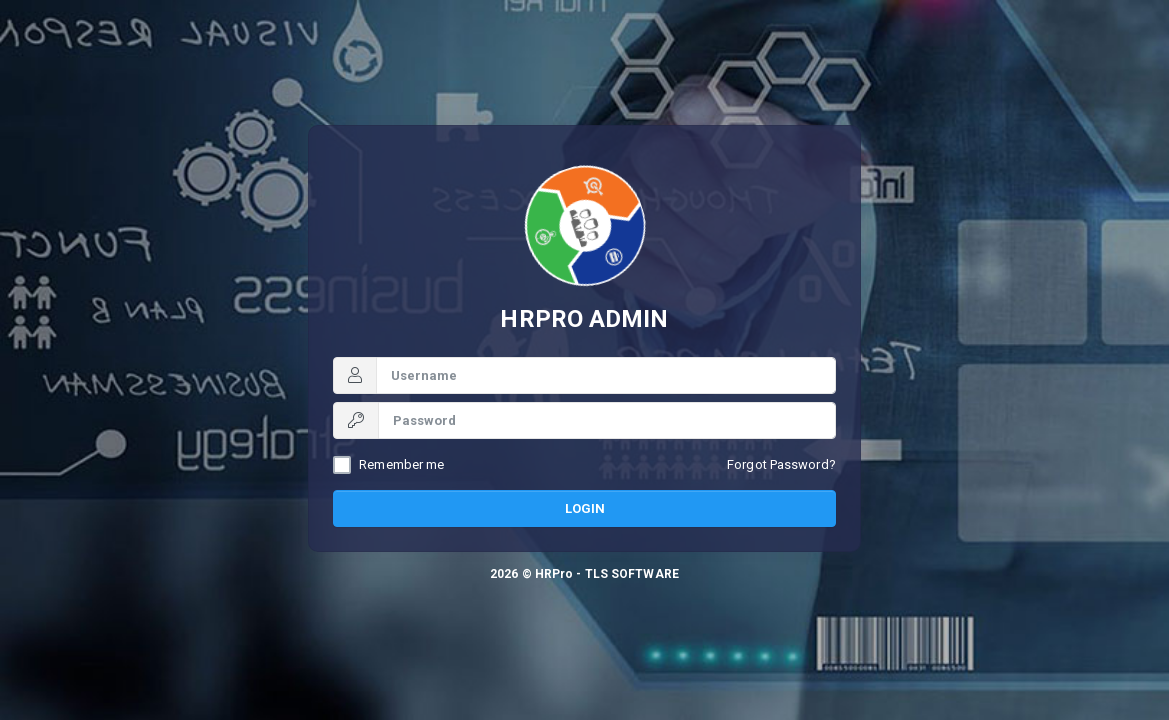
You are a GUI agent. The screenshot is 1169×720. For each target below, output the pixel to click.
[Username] (605, 375)
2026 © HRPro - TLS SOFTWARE (584, 574)
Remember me (401, 464)
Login (585, 508)
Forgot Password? (781, 464)
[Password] (606, 420)
